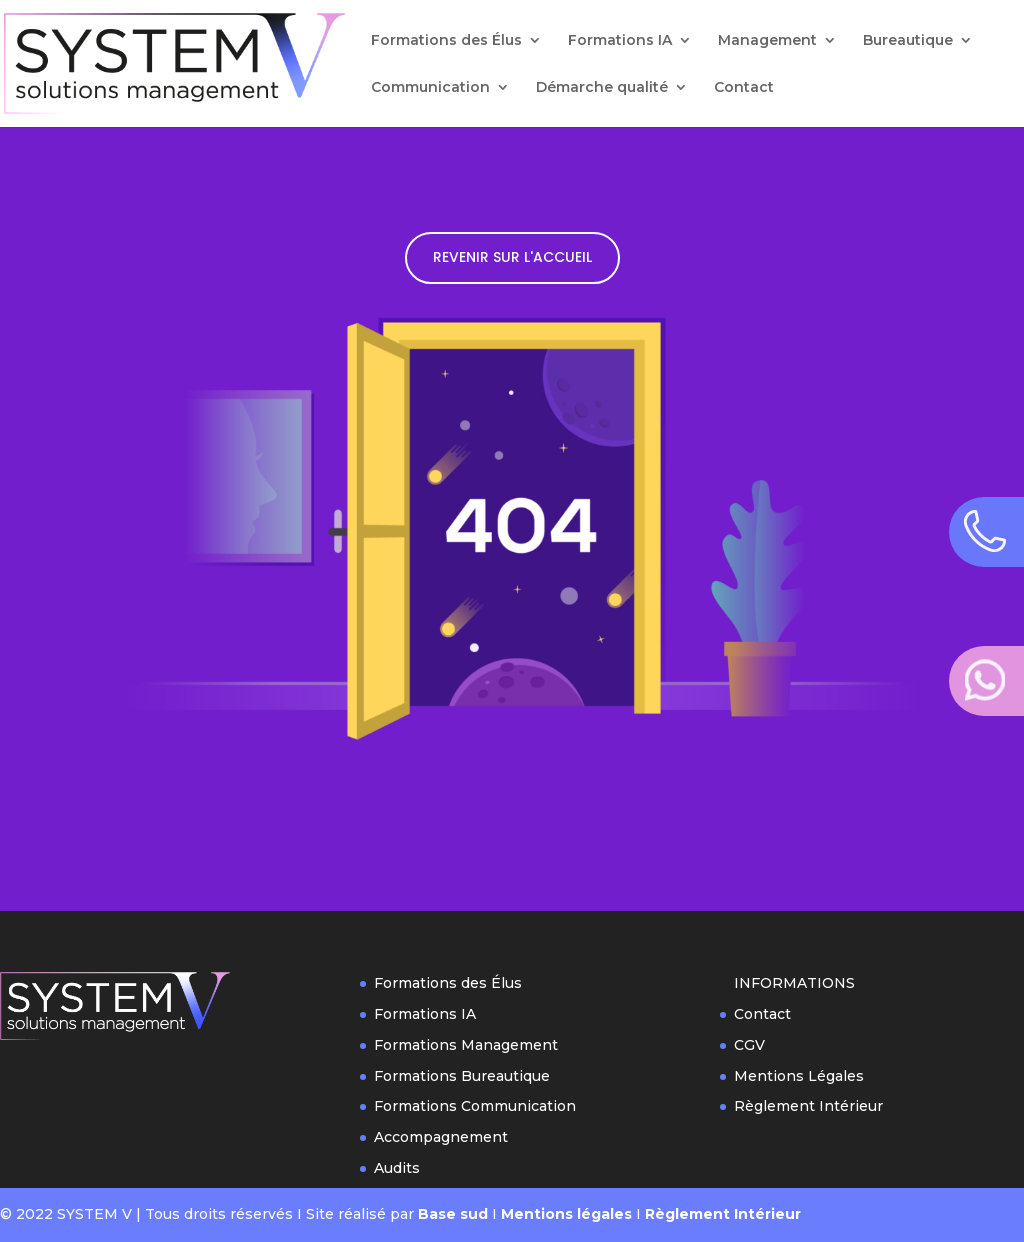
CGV (749, 1045)
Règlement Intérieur (808, 1106)
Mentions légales (566, 1214)
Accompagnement (441, 1137)
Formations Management (466, 1045)
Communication (430, 88)
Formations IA (620, 41)
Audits (397, 1168)
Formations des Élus (446, 41)
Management (767, 41)
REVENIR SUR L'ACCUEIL (512, 257)
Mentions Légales (799, 1076)
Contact (744, 88)
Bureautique (908, 41)
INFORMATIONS (794, 983)
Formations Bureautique (462, 1076)
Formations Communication (475, 1106)
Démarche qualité (602, 88)
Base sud (453, 1214)
